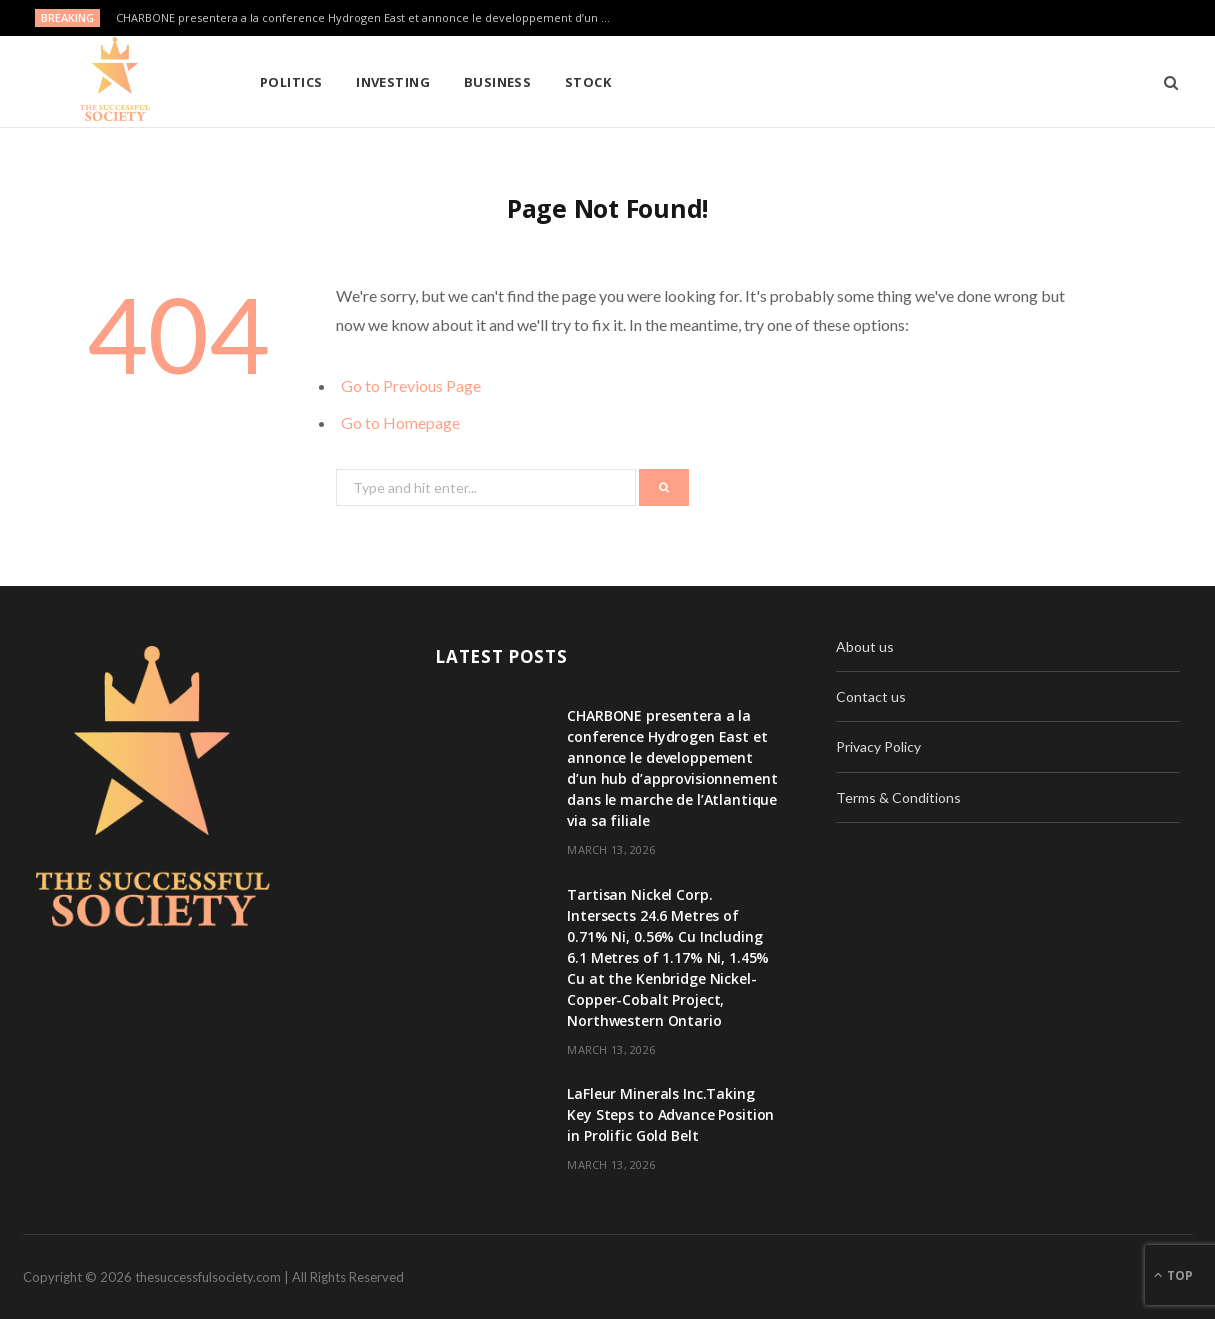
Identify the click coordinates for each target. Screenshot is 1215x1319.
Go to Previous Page (411, 385)
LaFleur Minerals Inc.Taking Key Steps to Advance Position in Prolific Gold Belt (670, 1114)
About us (865, 646)
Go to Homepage (400, 422)
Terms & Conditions (898, 797)
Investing (393, 82)
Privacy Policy (878, 746)
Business (498, 82)
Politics (291, 82)
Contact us (871, 696)
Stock (588, 82)
